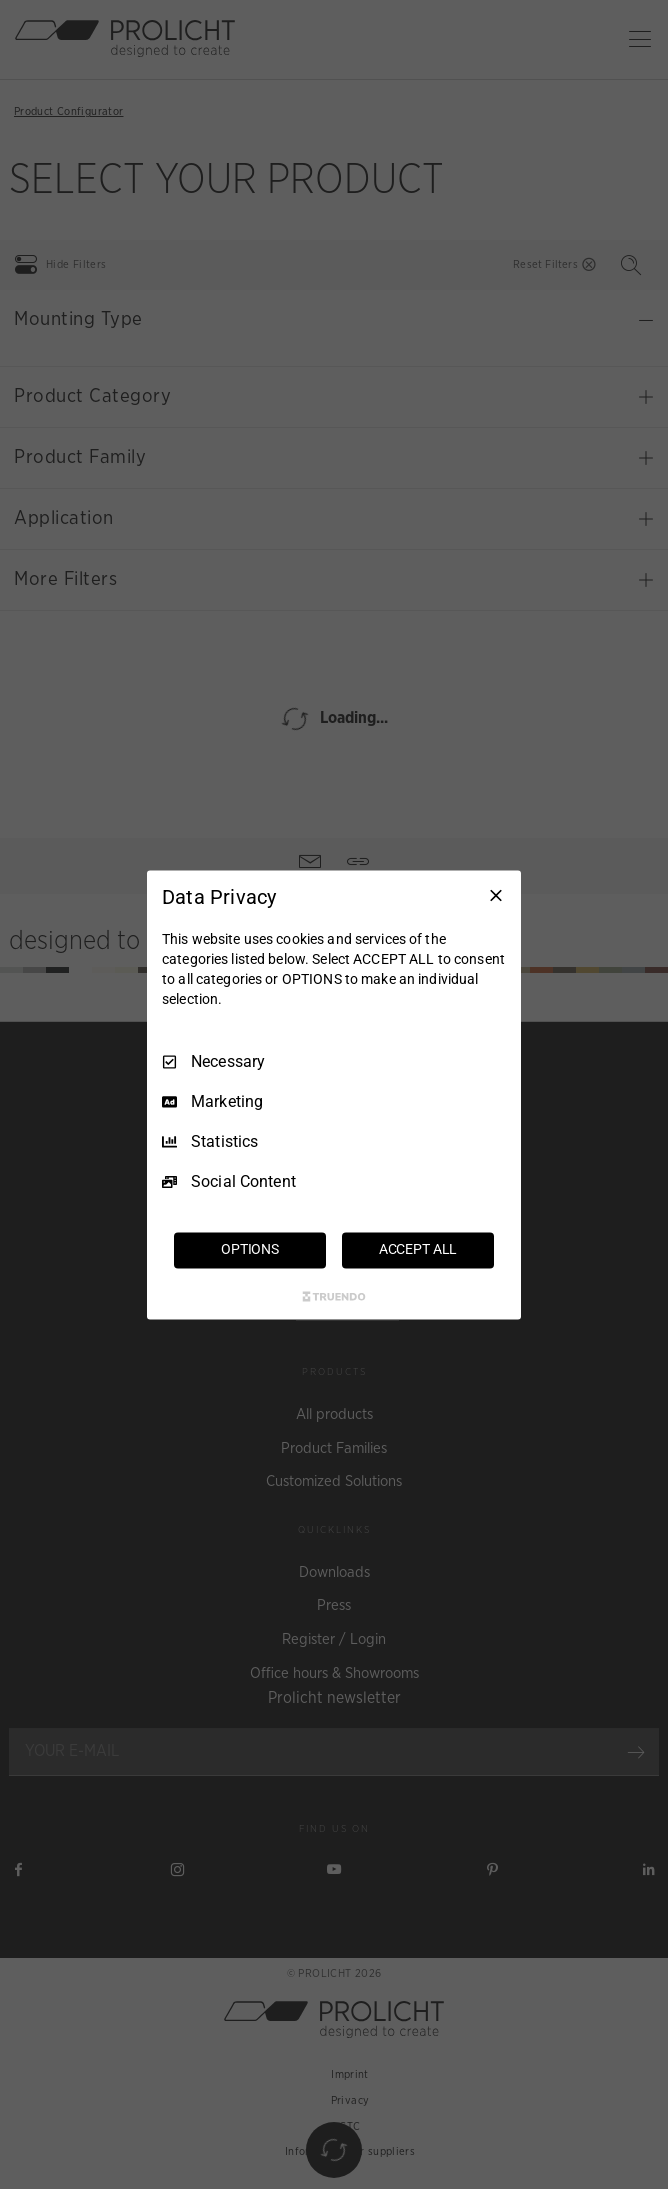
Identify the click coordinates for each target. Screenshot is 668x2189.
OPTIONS (250, 1249)
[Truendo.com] (334, 1296)
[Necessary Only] (496, 895)
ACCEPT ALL (418, 1249)
